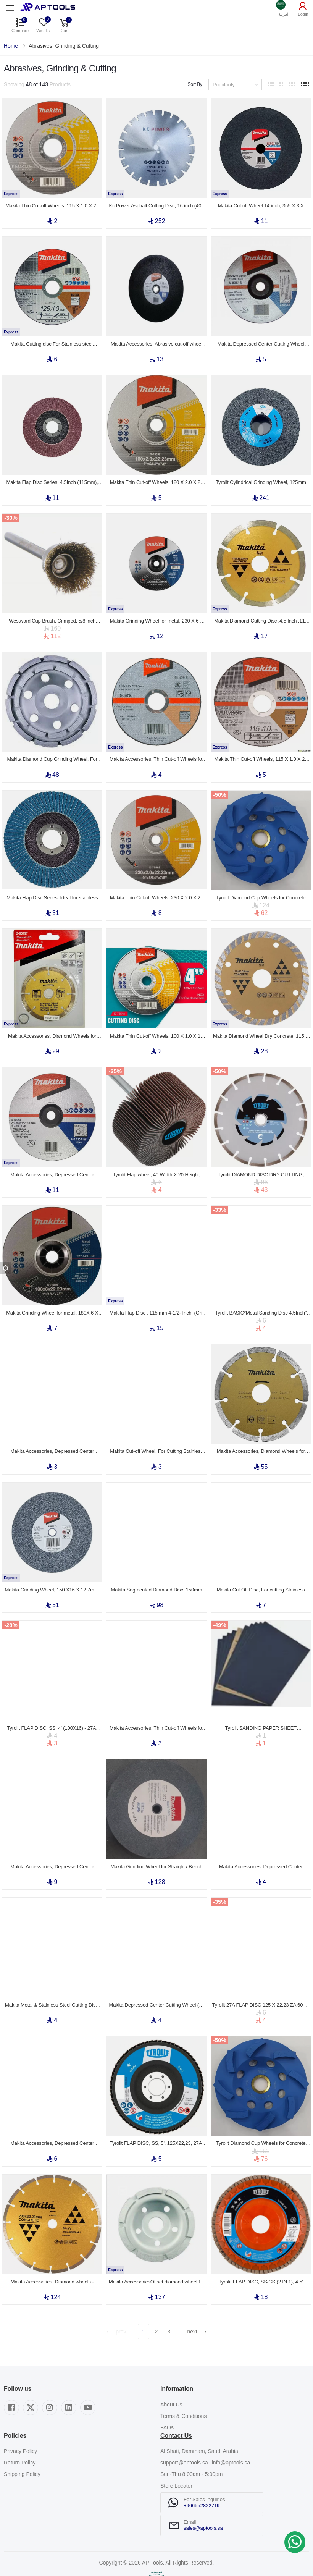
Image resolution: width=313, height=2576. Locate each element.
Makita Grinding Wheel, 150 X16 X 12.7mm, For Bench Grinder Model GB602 (52, 1557)
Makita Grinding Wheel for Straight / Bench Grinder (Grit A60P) (157, 1828)
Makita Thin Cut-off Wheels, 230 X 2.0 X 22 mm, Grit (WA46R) (156, 880)
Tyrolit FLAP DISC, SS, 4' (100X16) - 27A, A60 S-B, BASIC (52, 1692)
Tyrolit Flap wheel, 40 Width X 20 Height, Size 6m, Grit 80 (156, 1151)
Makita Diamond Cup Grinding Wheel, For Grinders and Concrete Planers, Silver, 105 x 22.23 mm (52, 744)
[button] (283, 8)
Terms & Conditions (183, 2368)
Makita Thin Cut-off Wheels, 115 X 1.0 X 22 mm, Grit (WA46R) (52, 203)
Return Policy (19, 2415)
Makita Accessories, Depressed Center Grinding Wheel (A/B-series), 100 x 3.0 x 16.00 (261, 1828)
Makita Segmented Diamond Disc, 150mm (156, 1557)
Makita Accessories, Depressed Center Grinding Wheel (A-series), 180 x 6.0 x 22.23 (52, 1828)
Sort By (194, 84)
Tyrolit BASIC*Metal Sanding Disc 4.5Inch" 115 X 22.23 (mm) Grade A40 (261, 1286)
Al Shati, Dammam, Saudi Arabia (199, 2403)
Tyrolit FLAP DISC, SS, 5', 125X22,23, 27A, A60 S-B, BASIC (156, 2099)
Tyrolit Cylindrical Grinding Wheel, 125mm (261, 473)
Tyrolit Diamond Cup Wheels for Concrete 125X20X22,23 (261, 880)
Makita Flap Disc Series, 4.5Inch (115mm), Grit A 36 (52, 474)
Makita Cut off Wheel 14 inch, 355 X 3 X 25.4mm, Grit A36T (261, 203)
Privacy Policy (20, 2403)
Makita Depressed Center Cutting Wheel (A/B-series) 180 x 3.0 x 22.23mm (260, 338)
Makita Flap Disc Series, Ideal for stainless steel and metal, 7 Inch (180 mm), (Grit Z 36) (52, 880)
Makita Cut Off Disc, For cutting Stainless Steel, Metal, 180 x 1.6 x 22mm (261, 1557)
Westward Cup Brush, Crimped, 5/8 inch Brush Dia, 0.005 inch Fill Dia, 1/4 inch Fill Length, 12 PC (52, 609)
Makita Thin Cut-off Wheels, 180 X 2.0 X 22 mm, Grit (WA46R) (156, 474)
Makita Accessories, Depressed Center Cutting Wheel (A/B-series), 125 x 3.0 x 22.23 (52, 2099)
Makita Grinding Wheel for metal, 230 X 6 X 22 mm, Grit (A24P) (156, 609)
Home (11, 46)
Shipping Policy (22, 2426)
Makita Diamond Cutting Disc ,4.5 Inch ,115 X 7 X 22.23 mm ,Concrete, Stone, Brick (261, 609)
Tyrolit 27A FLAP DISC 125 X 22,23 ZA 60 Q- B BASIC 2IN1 (261, 1963)
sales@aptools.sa (203, 2480)
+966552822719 (201, 2457)
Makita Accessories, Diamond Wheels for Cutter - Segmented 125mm (261, 1421)
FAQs (167, 2379)
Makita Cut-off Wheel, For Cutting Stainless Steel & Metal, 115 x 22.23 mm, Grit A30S (156, 1421)
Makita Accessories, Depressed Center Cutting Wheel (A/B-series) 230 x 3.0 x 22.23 (52, 1151)
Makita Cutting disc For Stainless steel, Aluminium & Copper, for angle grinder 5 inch (52, 338)
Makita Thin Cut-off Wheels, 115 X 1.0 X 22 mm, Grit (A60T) (260, 744)
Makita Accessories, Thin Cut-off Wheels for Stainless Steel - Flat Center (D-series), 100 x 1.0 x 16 (156, 1692)
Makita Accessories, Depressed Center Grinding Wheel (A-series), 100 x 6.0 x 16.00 (52, 1421)
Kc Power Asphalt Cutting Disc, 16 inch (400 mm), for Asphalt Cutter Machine (156, 203)
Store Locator (176, 2438)
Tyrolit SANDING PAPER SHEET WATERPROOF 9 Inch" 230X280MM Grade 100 (260, 1692)
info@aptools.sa (231, 2415)
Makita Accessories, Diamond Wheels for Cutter (52, 1015)
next (197, 2284)
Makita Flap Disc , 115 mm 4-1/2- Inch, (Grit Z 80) (156, 1286)
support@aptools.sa (184, 2415)
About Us (171, 2356)
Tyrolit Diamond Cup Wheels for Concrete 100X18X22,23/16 (261, 2099)
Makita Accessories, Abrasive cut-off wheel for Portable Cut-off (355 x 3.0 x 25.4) (156, 338)
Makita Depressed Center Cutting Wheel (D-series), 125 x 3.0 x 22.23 (156, 1963)
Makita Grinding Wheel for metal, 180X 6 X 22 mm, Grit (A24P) (52, 1286)
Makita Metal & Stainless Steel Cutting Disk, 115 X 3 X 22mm (52, 1963)
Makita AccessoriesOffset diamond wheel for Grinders (156, 2234)
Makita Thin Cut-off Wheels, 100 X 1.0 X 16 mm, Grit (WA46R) (156, 1015)
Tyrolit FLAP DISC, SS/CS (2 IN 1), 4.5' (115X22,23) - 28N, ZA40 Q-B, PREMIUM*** (261, 2234)
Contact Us (176, 2387)
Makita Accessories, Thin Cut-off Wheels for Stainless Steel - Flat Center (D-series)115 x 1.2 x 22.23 (156, 744)
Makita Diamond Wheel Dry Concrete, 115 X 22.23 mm (261, 1015)
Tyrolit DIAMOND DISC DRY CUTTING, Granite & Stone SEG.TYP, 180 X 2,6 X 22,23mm (261, 1151)
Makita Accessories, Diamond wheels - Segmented (52, 2234)
